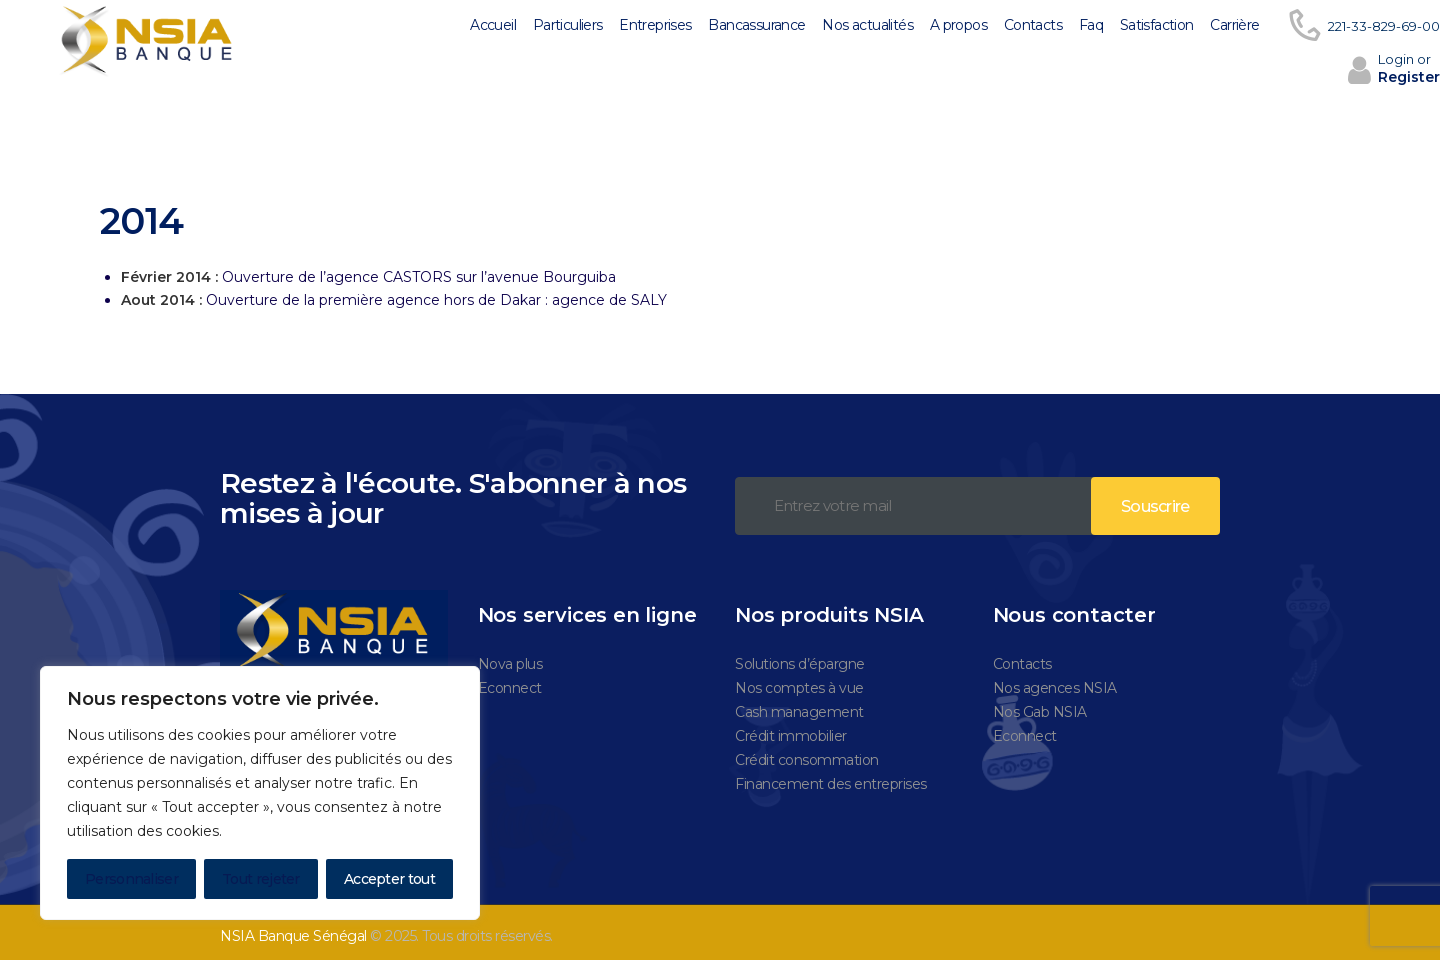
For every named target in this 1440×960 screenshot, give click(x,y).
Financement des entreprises (831, 775)
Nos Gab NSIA (1040, 703)
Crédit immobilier (791, 727)
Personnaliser (131, 879)
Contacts (1022, 655)
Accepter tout (389, 879)
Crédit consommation (807, 751)
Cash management (799, 703)
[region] (260, 793)
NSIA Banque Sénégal (293, 927)
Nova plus (510, 655)
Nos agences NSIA (1055, 679)
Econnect (510, 679)
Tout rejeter (261, 879)
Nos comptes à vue (799, 679)
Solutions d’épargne (800, 655)
